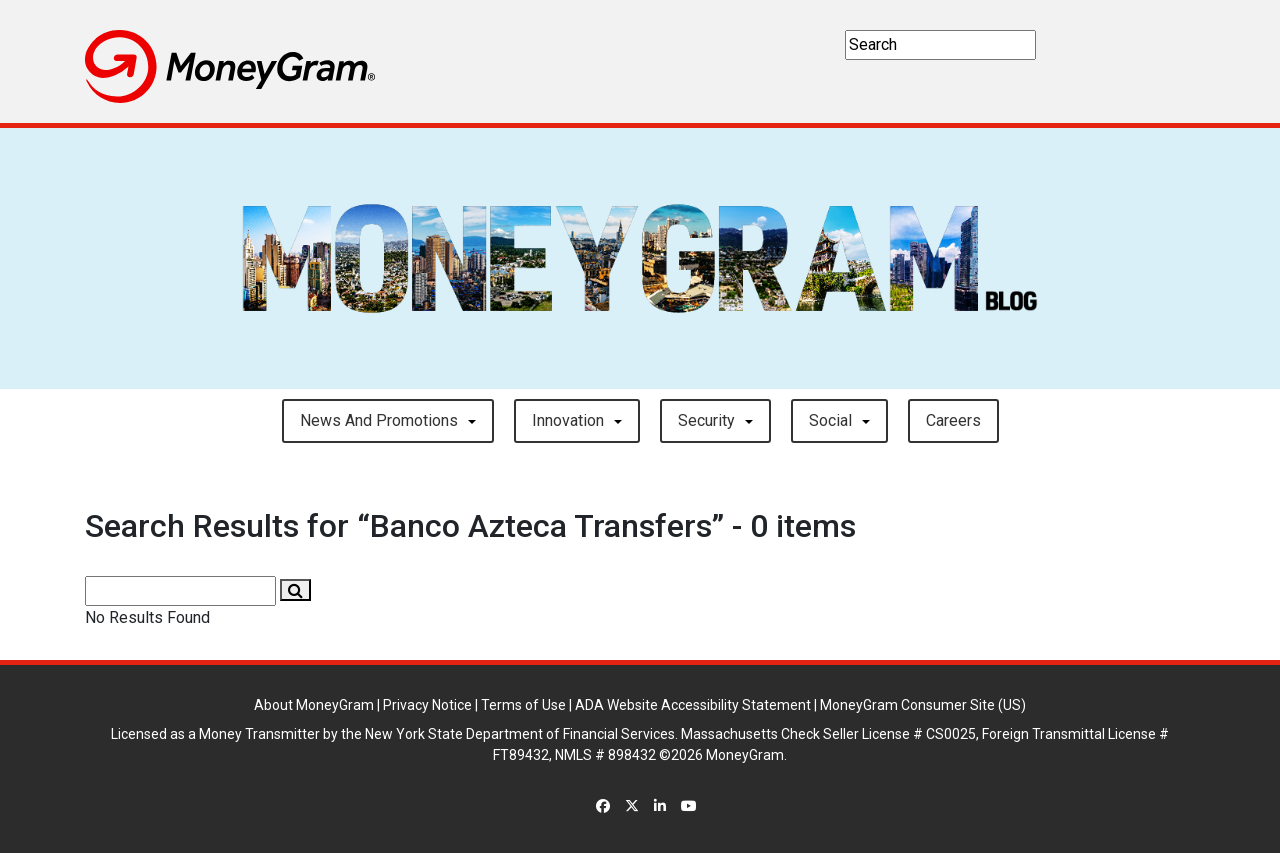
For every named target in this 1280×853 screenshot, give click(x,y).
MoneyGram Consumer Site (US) (923, 705)
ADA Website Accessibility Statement (693, 705)
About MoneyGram (314, 705)
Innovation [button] (568, 420)
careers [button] (953, 420)
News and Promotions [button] (379, 420)
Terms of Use (523, 705)
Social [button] (830, 420)
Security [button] (706, 420)
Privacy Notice (427, 705)
